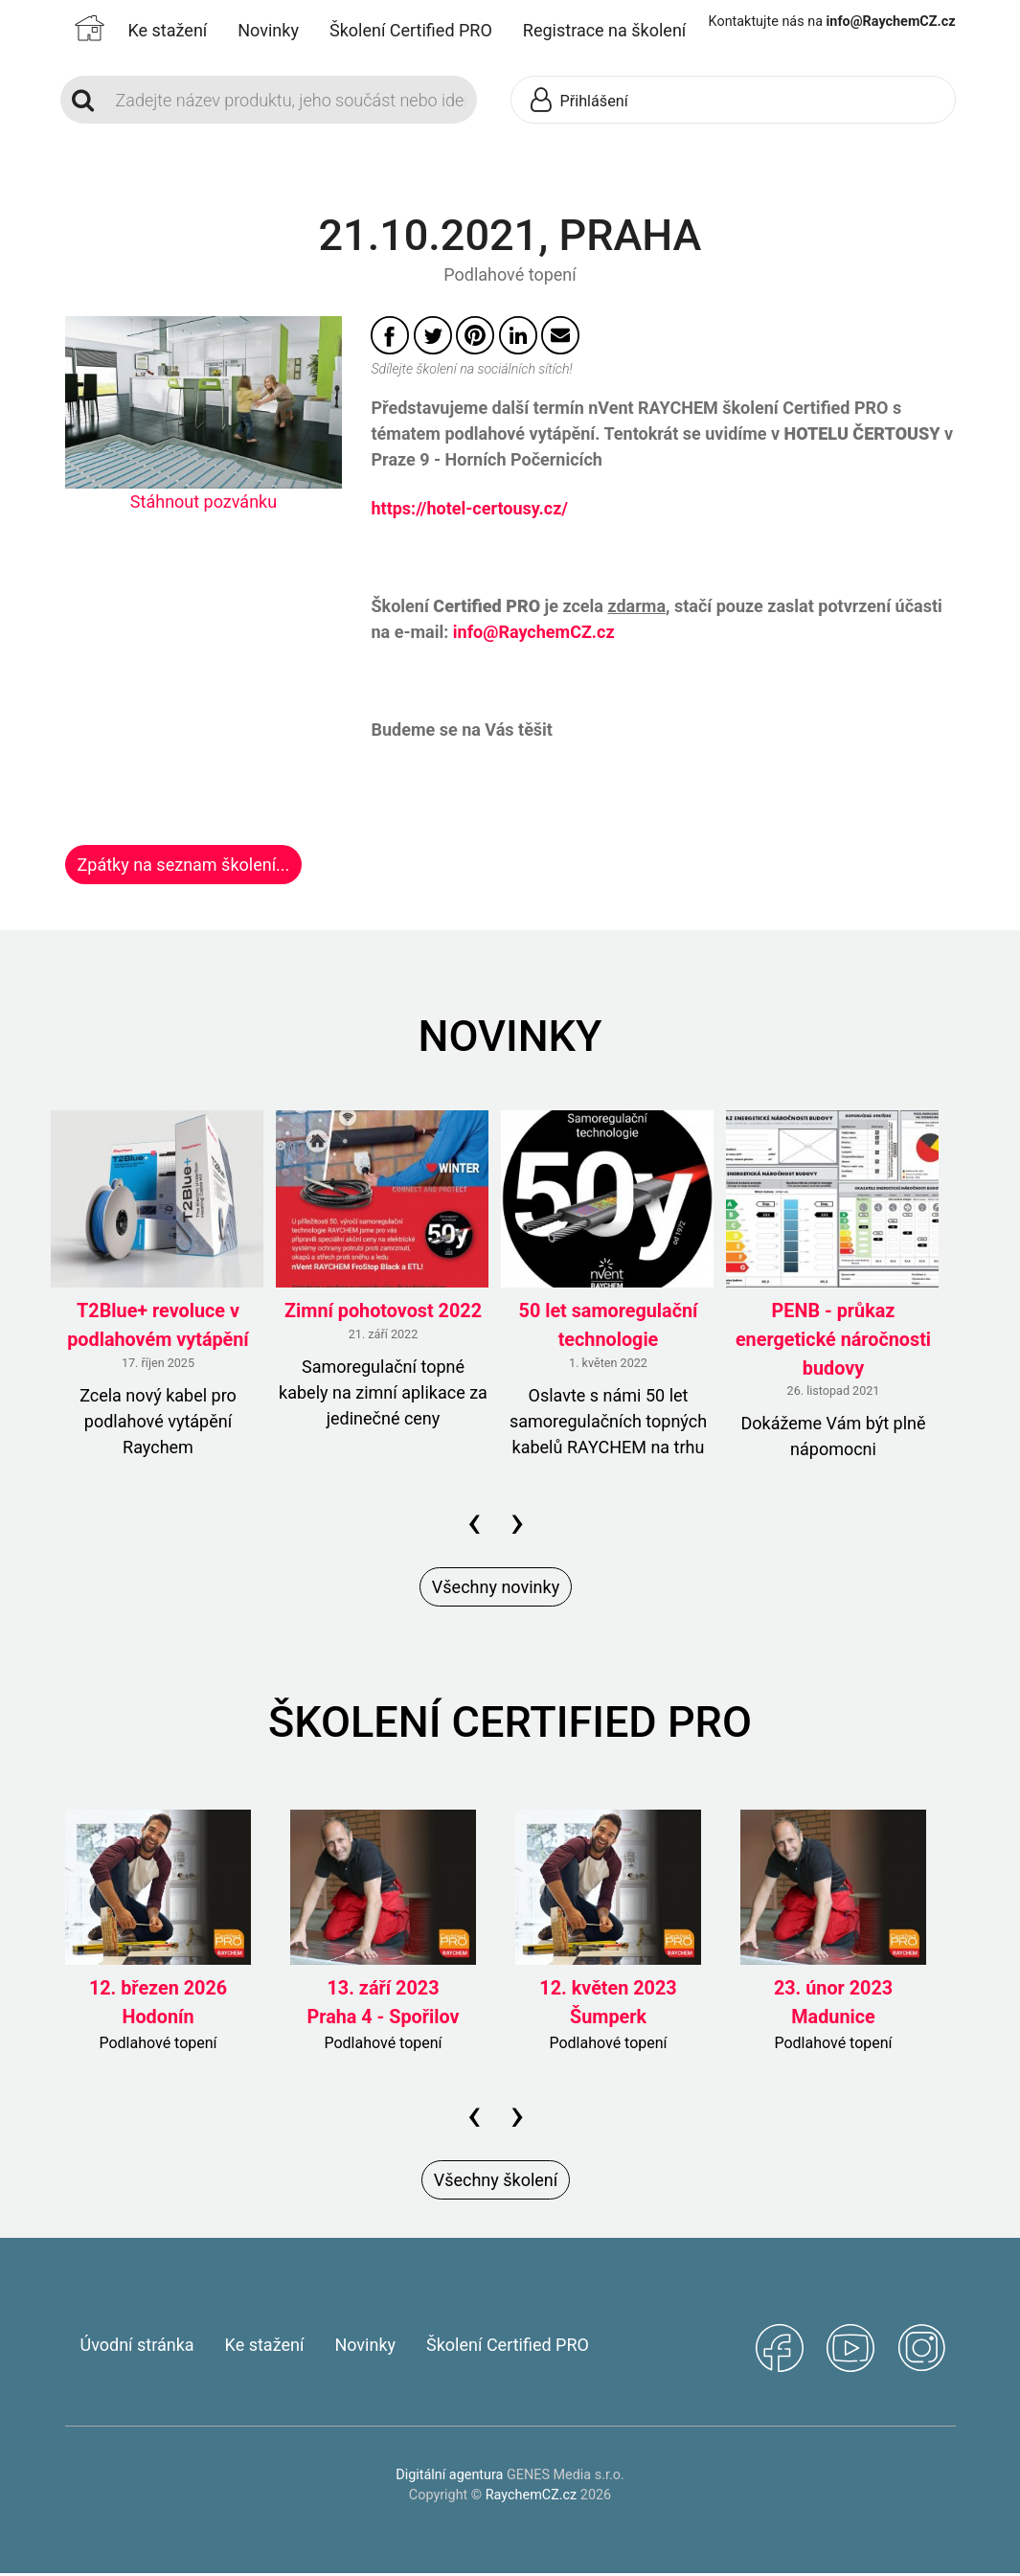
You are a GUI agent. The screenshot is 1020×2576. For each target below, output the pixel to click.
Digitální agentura (449, 2478)
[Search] (290, 100)
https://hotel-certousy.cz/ (469, 508)
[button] (644, 101)
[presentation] (473, 1524)
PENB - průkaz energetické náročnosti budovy (833, 1342)
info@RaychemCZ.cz (534, 632)
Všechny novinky (495, 1589)
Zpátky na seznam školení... (184, 865)
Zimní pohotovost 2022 (383, 1314)
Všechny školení (496, 2183)
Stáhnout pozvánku (203, 501)
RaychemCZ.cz (531, 2498)
